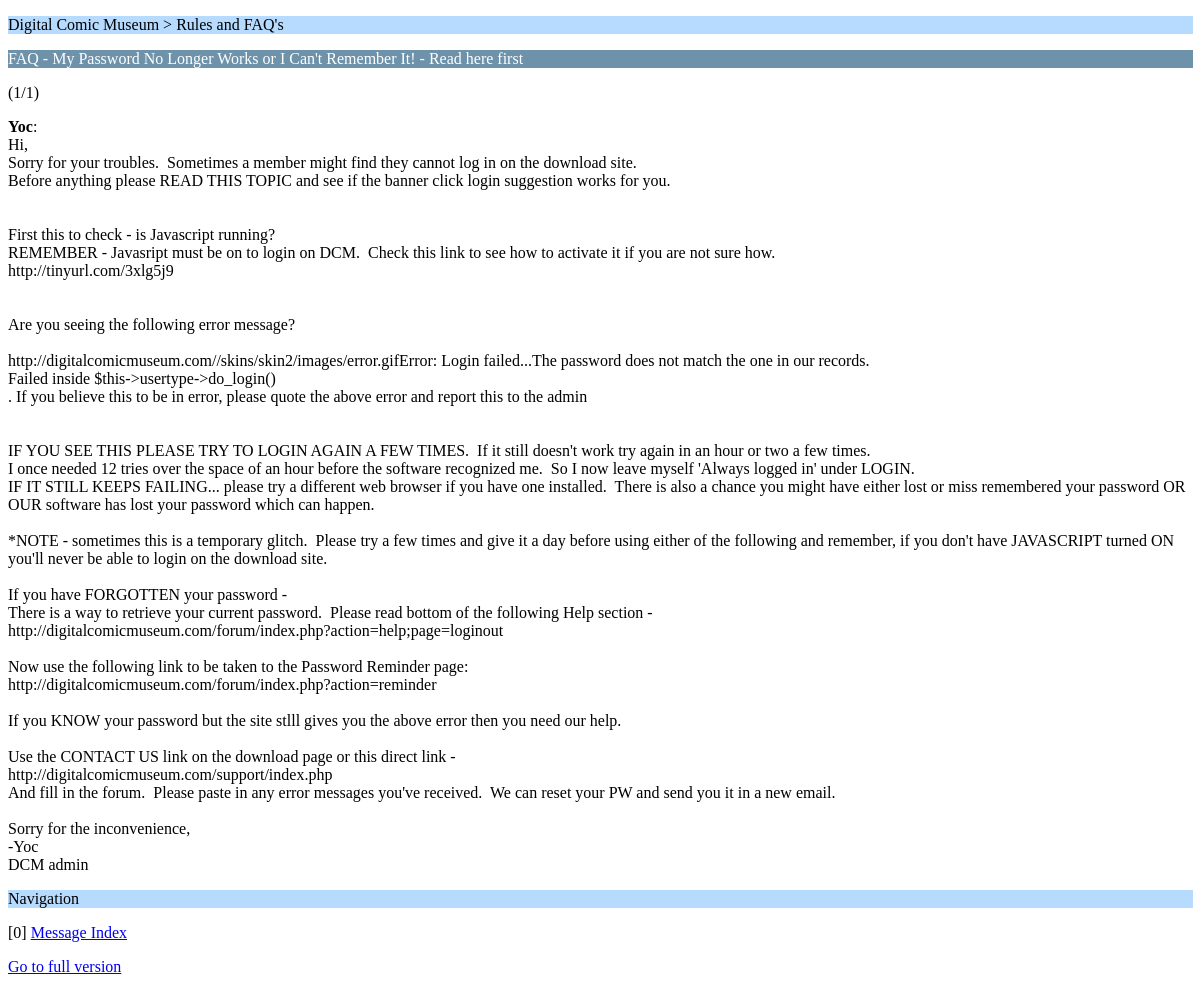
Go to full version (64, 966)
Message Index (79, 932)
